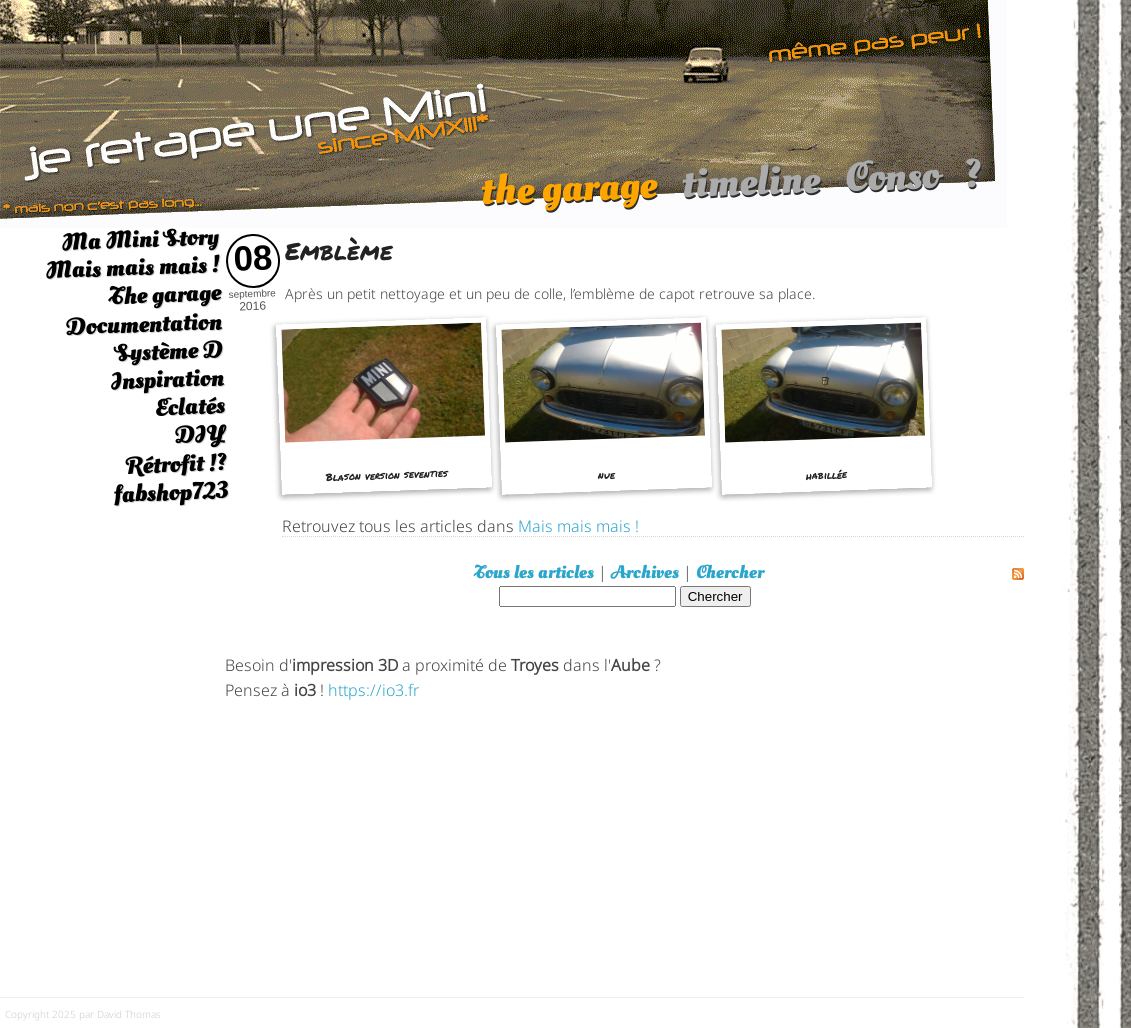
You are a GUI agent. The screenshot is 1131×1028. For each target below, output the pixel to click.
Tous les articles (534, 572)
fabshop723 (170, 492)
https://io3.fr (373, 688)
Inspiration (167, 379)
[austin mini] (503, 111)
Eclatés (189, 406)
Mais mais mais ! (132, 267)
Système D (168, 351)
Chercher (730, 572)
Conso (892, 186)
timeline (750, 191)
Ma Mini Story (140, 239)
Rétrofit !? (176, 464)
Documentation (143, 324)
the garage (568, 198)
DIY (200, 434)
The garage (164, 295)
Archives (645, 572)
